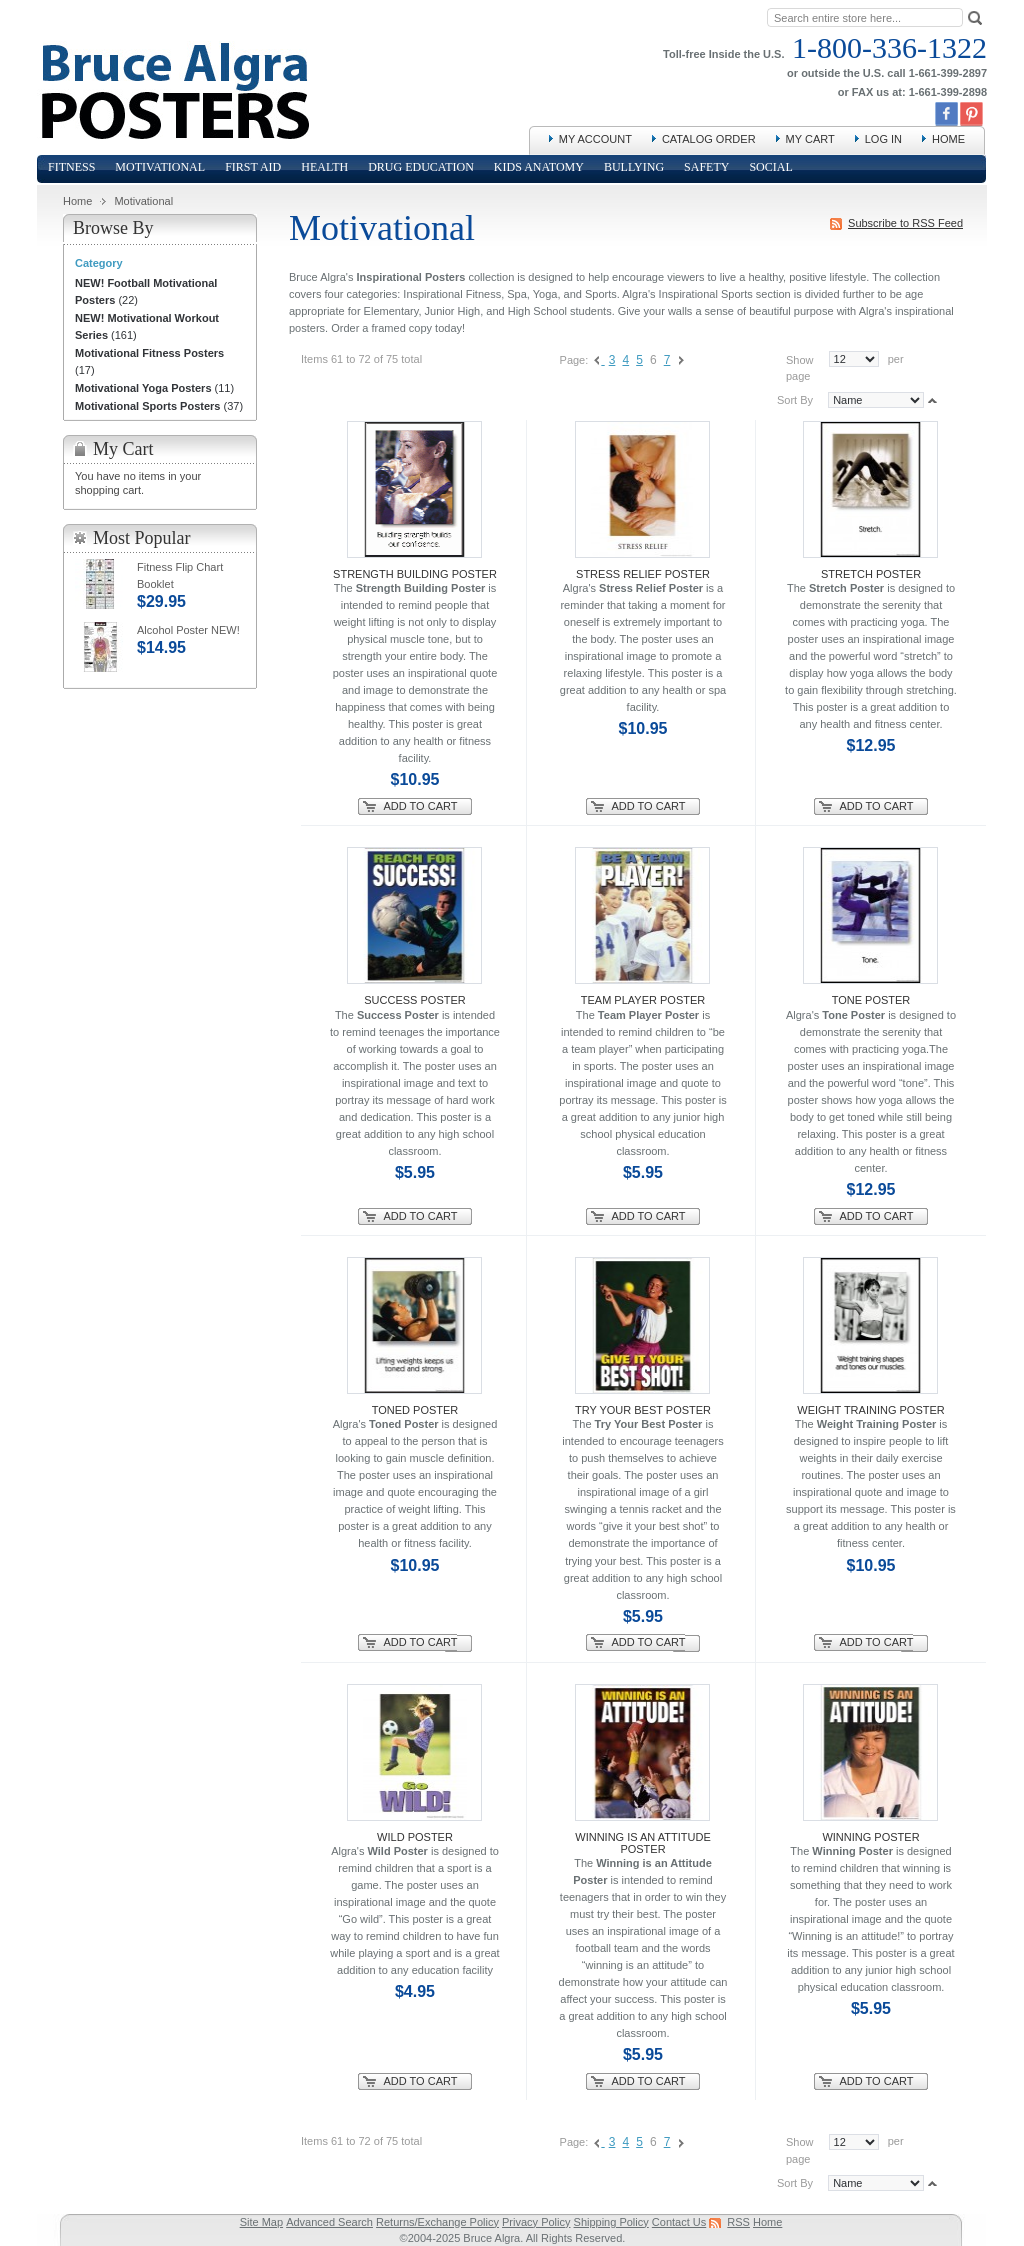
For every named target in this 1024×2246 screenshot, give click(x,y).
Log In (883, 139)
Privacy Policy (536, 2222)
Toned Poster (415, 1410)
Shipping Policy (611, 2222)
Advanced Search (329, 2222)
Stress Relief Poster (643, 574)
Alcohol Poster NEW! (188, 630)
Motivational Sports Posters (147, 406)
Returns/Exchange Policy (437, 2222)
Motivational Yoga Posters (143, 388)
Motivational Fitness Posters (149, 353)
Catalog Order (709, 139)
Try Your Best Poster (643, 1410)
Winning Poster (870, 1837)
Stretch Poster (871, 574)
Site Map (261, 2222)
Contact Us (679, 2222)
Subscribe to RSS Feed (905, 223)
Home (948, 139)
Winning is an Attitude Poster (642, 1843)
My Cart (810, 139)
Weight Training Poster (871, 1410)
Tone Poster (871, 1000)
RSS (738, 2222)
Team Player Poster (643, 1000)
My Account (595, 139)
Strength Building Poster (415, 574)
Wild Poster (415, 1837)
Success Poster (414, 1000)
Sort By (795, 400)
